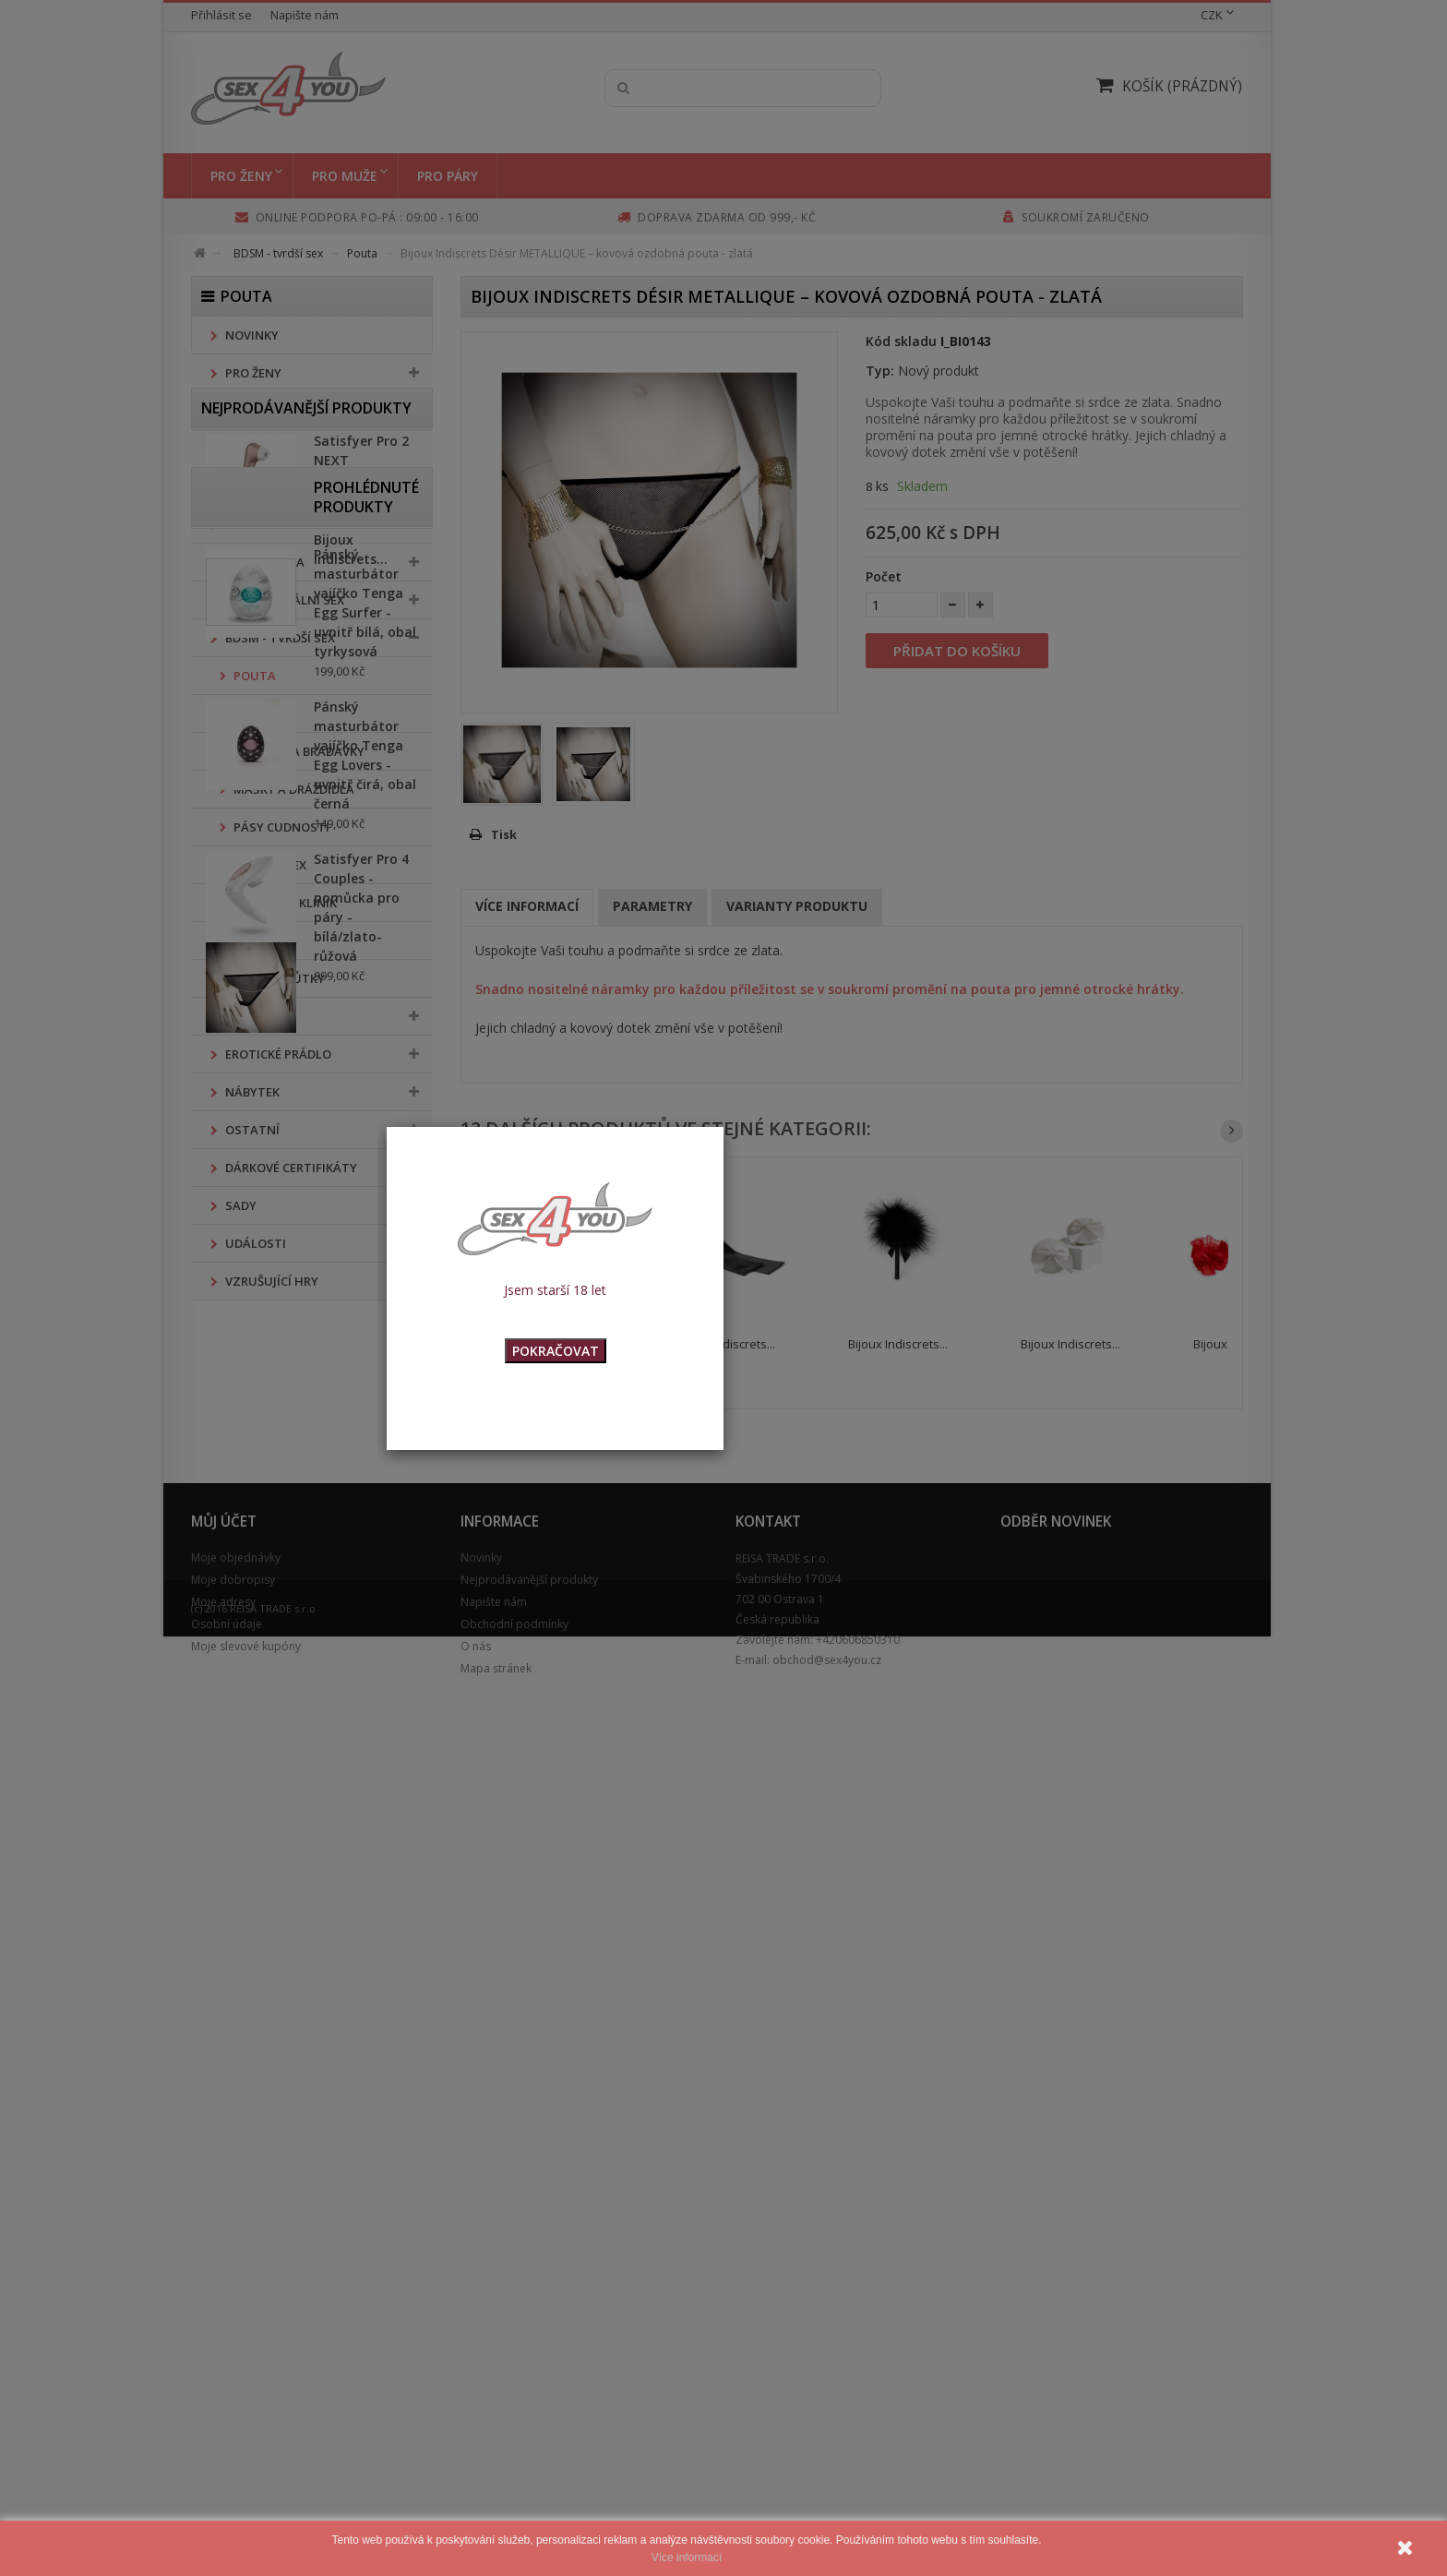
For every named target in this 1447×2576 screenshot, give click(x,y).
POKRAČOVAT (555, 1351)
